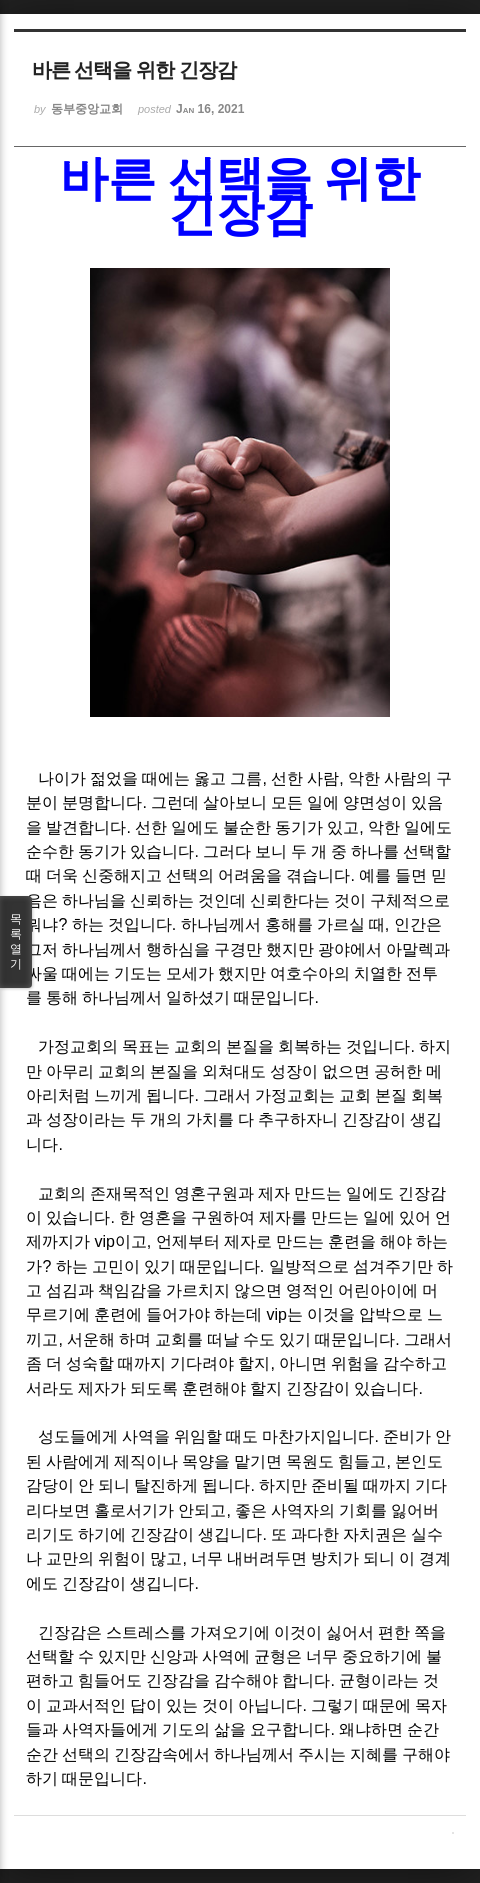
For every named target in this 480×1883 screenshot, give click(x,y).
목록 (16, 942)
